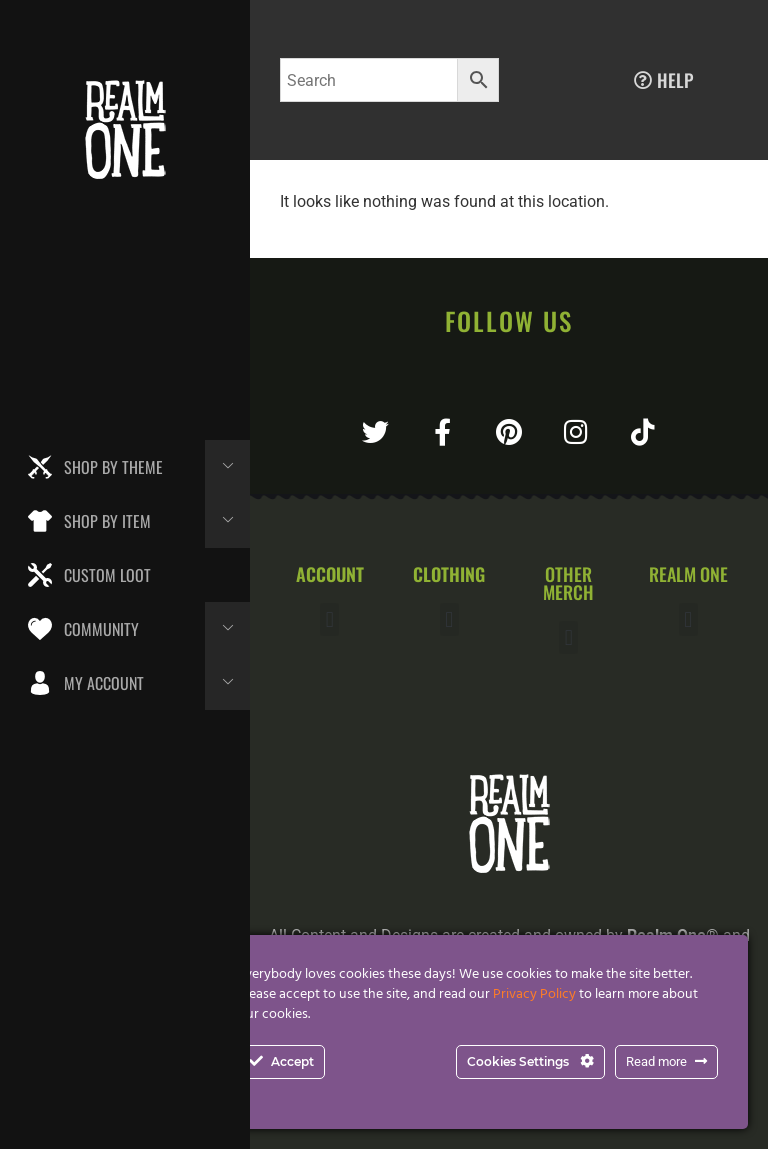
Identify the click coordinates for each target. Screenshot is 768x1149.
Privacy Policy (534, 994)
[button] (329, 619)
